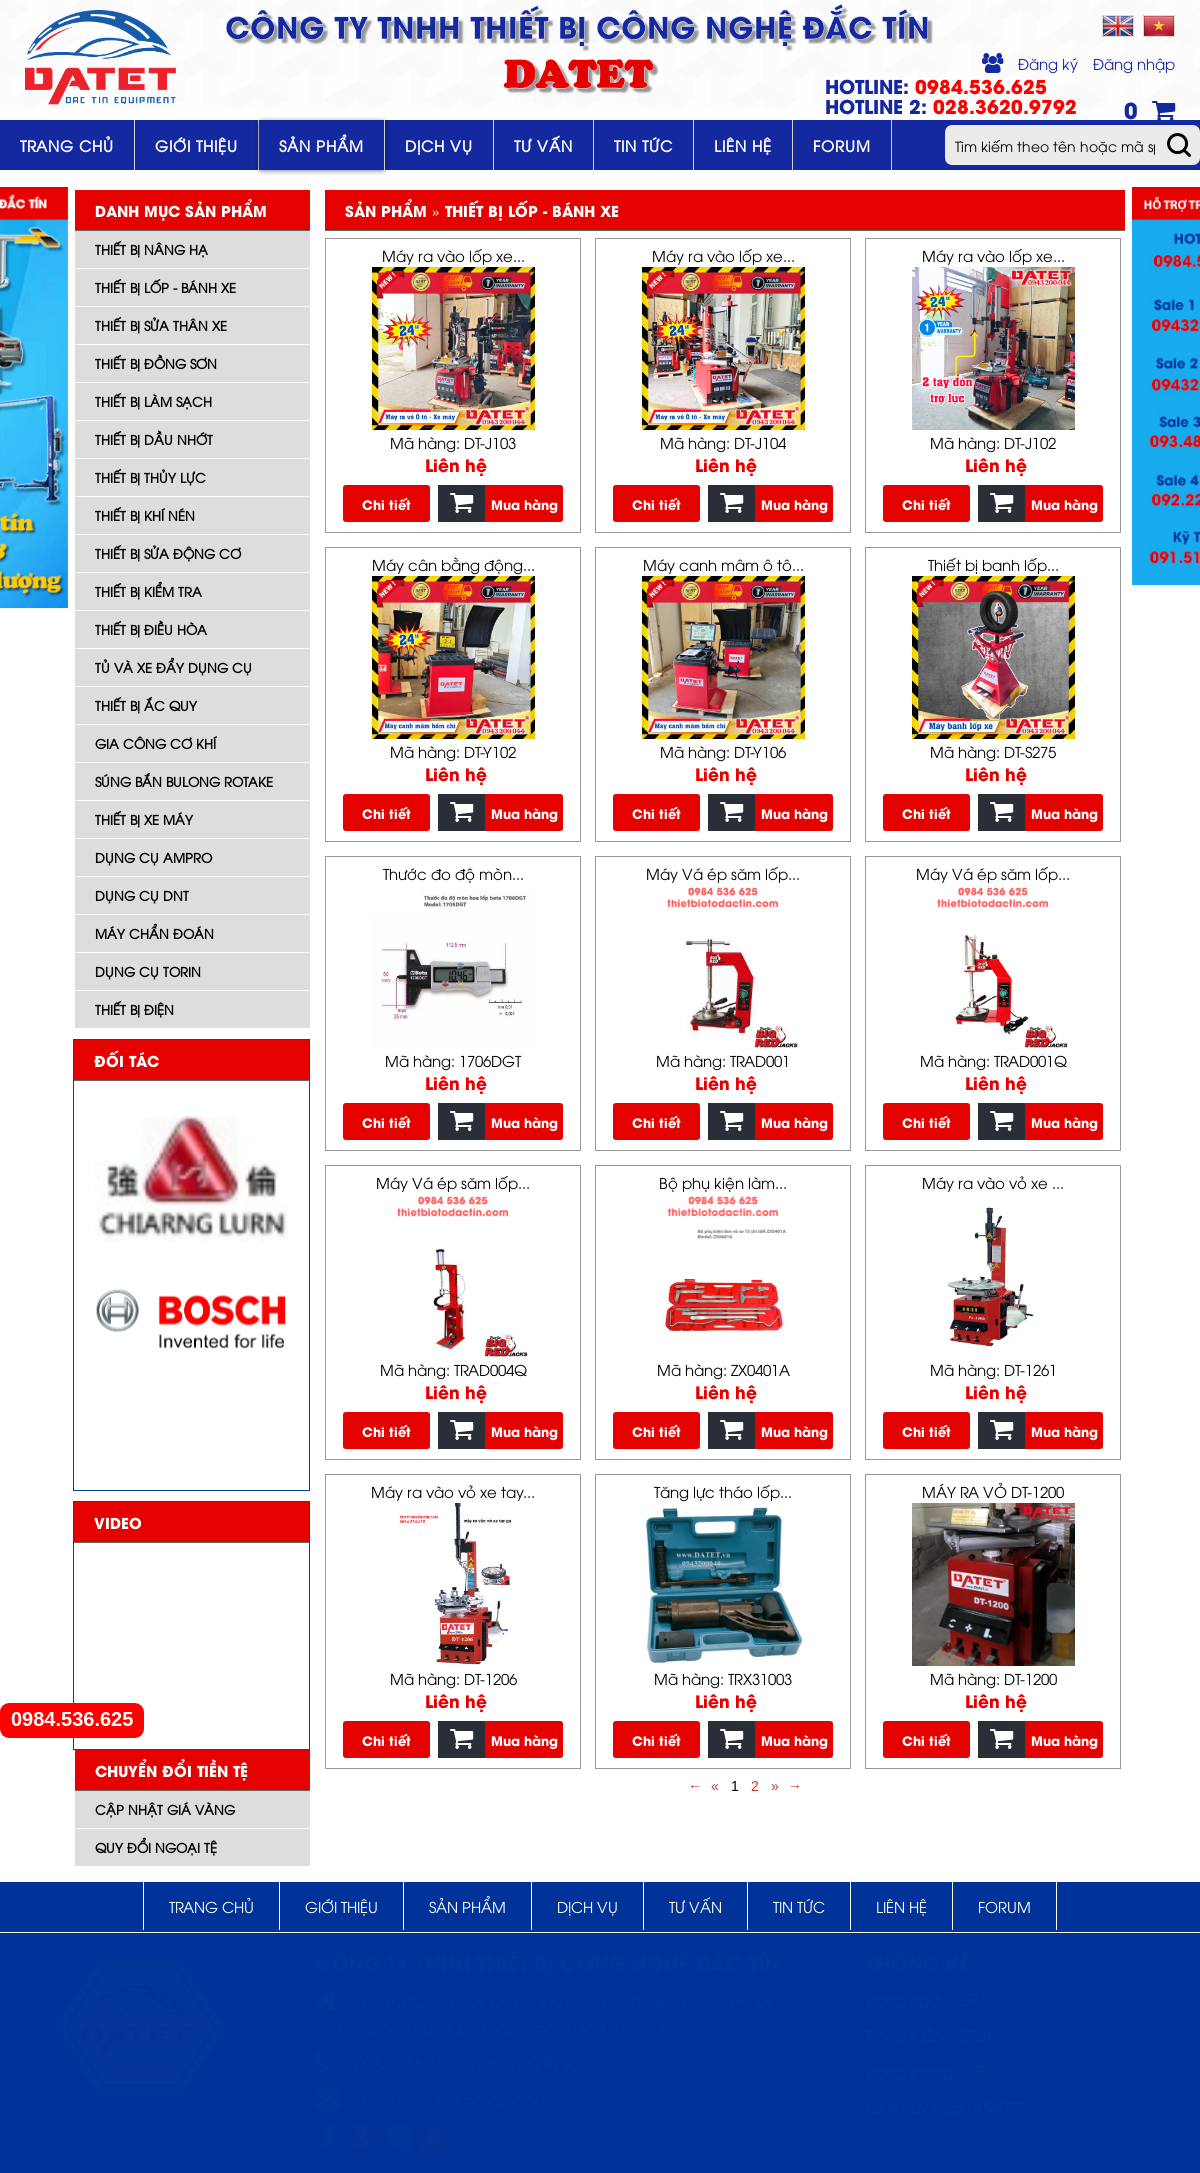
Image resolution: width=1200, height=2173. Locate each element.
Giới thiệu (196, 145)
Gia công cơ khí (155, 743)
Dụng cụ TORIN (148, 971)
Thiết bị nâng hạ (151, 249)
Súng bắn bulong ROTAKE (184, 781)
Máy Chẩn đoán (154, 933)
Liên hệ (743, 145)
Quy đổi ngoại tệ (156, 1847)
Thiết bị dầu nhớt (154, 439)
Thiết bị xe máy (144, 819)
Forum (842, 145)
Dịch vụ (439, 145)
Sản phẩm (321, 145)
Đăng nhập (1134, 63)
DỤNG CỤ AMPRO (153, 857)
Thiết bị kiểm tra (148, 591)
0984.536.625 (72, 1719)
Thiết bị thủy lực (150, 477)
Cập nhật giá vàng (165, 1809)
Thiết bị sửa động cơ (168, 553)
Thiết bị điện (134, 1009)
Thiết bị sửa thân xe (161, 325)
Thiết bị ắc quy (146, 705)
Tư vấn (543, 145)
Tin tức (643, 145)
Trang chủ (67, 145)
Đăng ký (1048, 63)
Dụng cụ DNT (142, 895)
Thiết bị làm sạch (153, 401)
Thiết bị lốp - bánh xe (165, 287)
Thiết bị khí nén (145, 515)
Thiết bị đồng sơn (156, 363)
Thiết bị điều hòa (151, 629)
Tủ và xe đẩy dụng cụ (173, 667)
